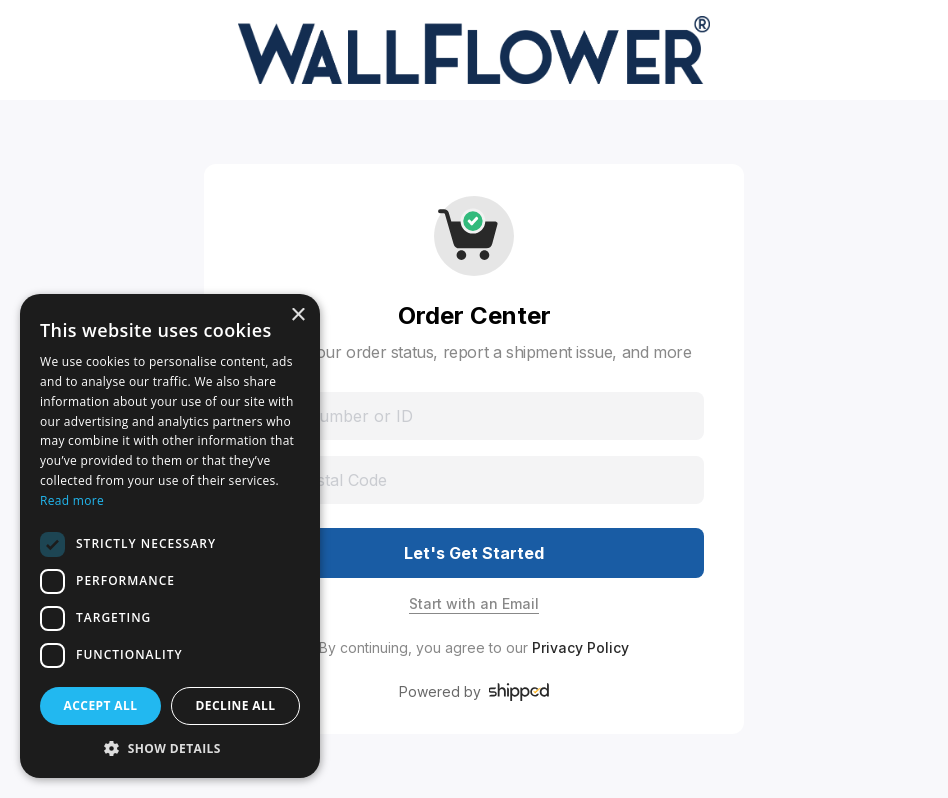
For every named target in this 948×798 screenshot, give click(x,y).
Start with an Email (474, 603)
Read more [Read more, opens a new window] (72, 500)
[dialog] (170, 536)
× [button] (297, 315)
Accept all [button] (101, 705)
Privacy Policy (580, 647)
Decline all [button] (236, 705)
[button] (170, 748)
